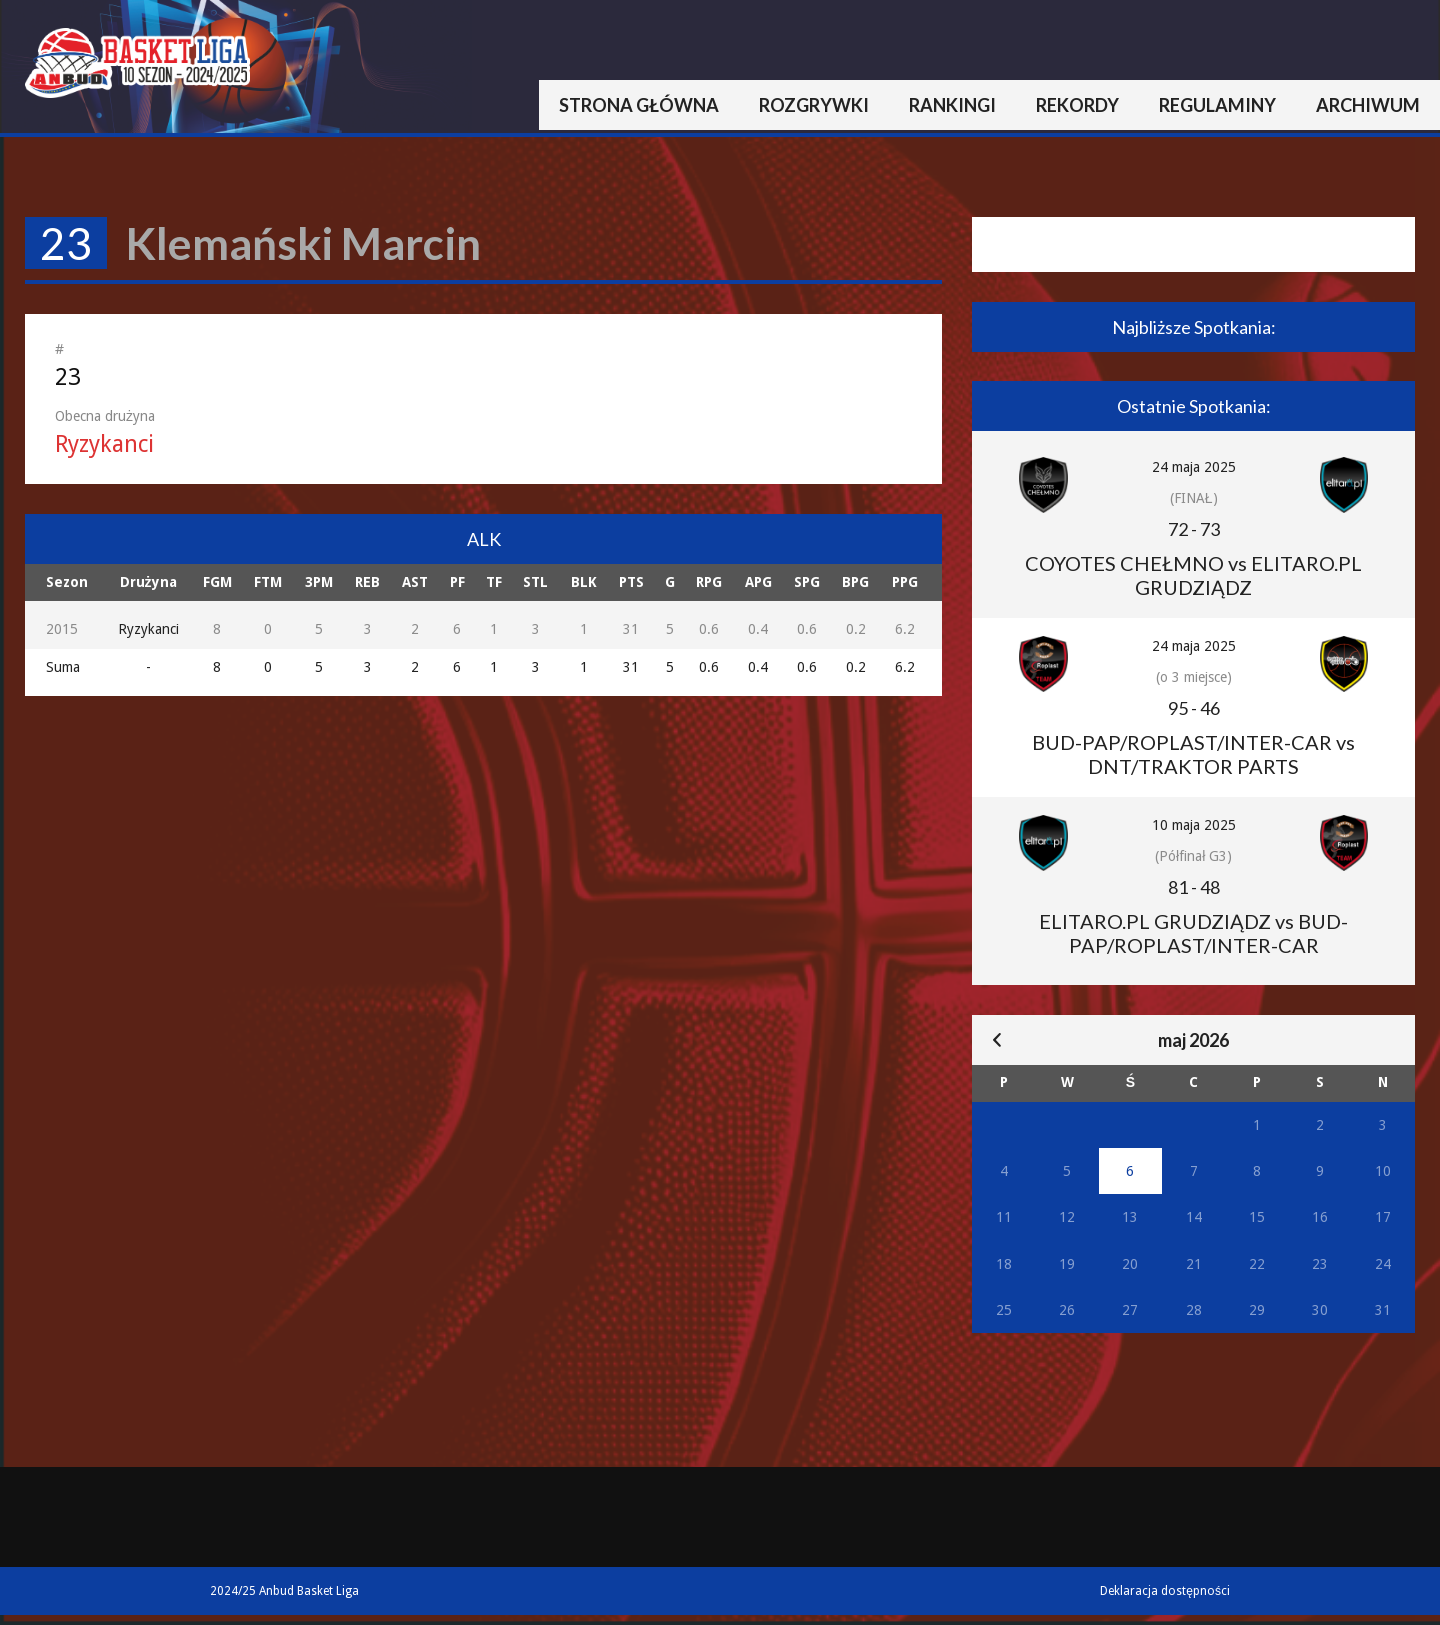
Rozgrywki (814, 105)
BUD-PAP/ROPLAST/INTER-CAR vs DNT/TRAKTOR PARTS (1193, 754)
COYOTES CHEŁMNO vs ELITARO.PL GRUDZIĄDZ (1193, 575)
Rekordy (1077, 105)
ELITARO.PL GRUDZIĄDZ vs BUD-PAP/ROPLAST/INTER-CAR (1193, 933)
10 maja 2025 (1194, 825)
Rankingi (952, 105)
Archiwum (1368, 105)
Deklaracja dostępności (1165, 1591)
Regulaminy (1217, 105)
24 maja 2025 (1194, 467)
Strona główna (639, 105)
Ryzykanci (104, 444)
